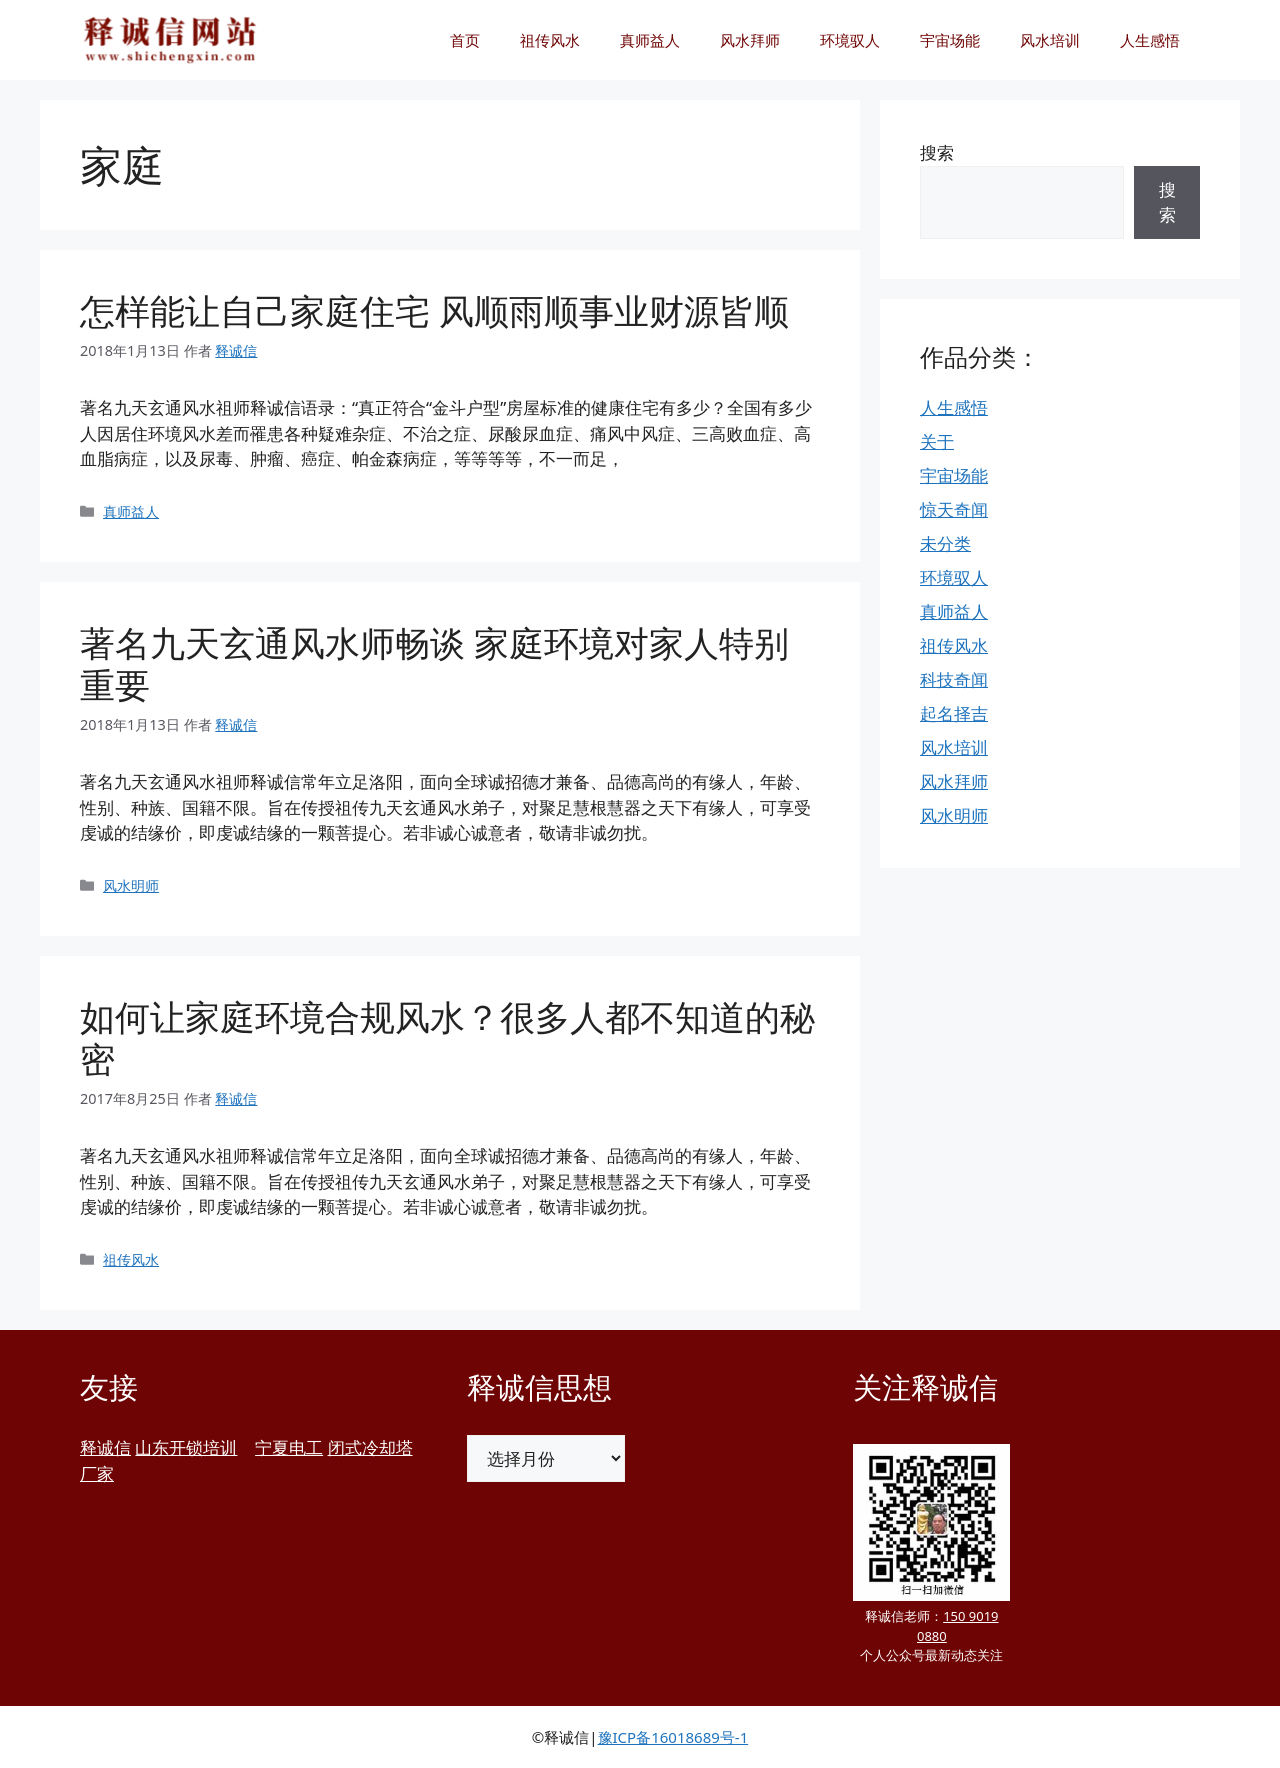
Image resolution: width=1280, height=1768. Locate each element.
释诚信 (105, 1447)
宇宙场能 (950, 40)
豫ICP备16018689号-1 (673, 1737)
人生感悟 (1150, 40)
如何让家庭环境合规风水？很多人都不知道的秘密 (447, 1037)
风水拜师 (750, 40)
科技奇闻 (954, 679)
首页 (465, 40)
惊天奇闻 (954, 509)
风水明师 (131, 885)
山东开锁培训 (186, 1447)
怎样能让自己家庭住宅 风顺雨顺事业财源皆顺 (434, 310)
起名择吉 (954, 713)
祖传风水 (550, 40)
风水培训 (1050, 40)
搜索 (937, 152)
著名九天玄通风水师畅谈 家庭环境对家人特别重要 (434, 663)
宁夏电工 (289, 1447)
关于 (937, 441)
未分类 (945, 543)
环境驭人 (850, 40)
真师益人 (650, 40)
